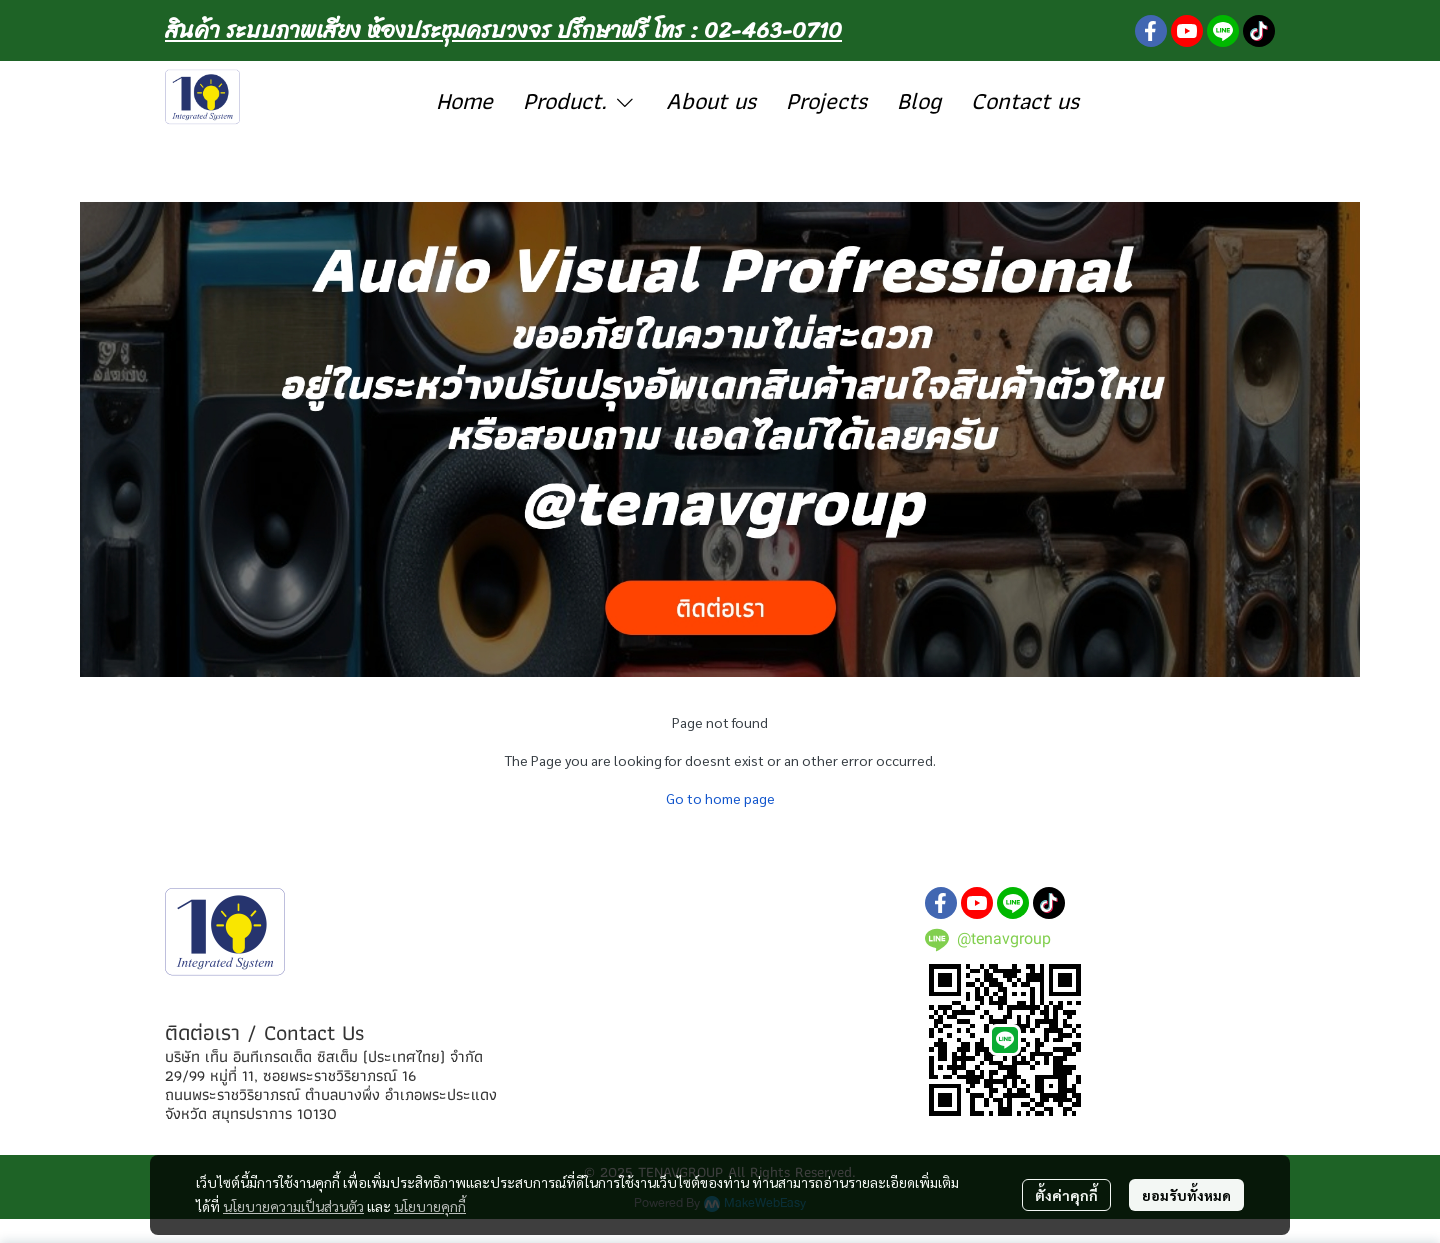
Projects (826, 100)
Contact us (1025, 100)
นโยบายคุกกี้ (430, 1206)
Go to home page (720, 798)
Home (464, 100)
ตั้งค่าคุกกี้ (1066, 1195)
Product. (580, 100)
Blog (919, 100)
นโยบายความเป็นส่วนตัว (293, 1206)
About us (711, 100)
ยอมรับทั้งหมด (1186, 1195)
